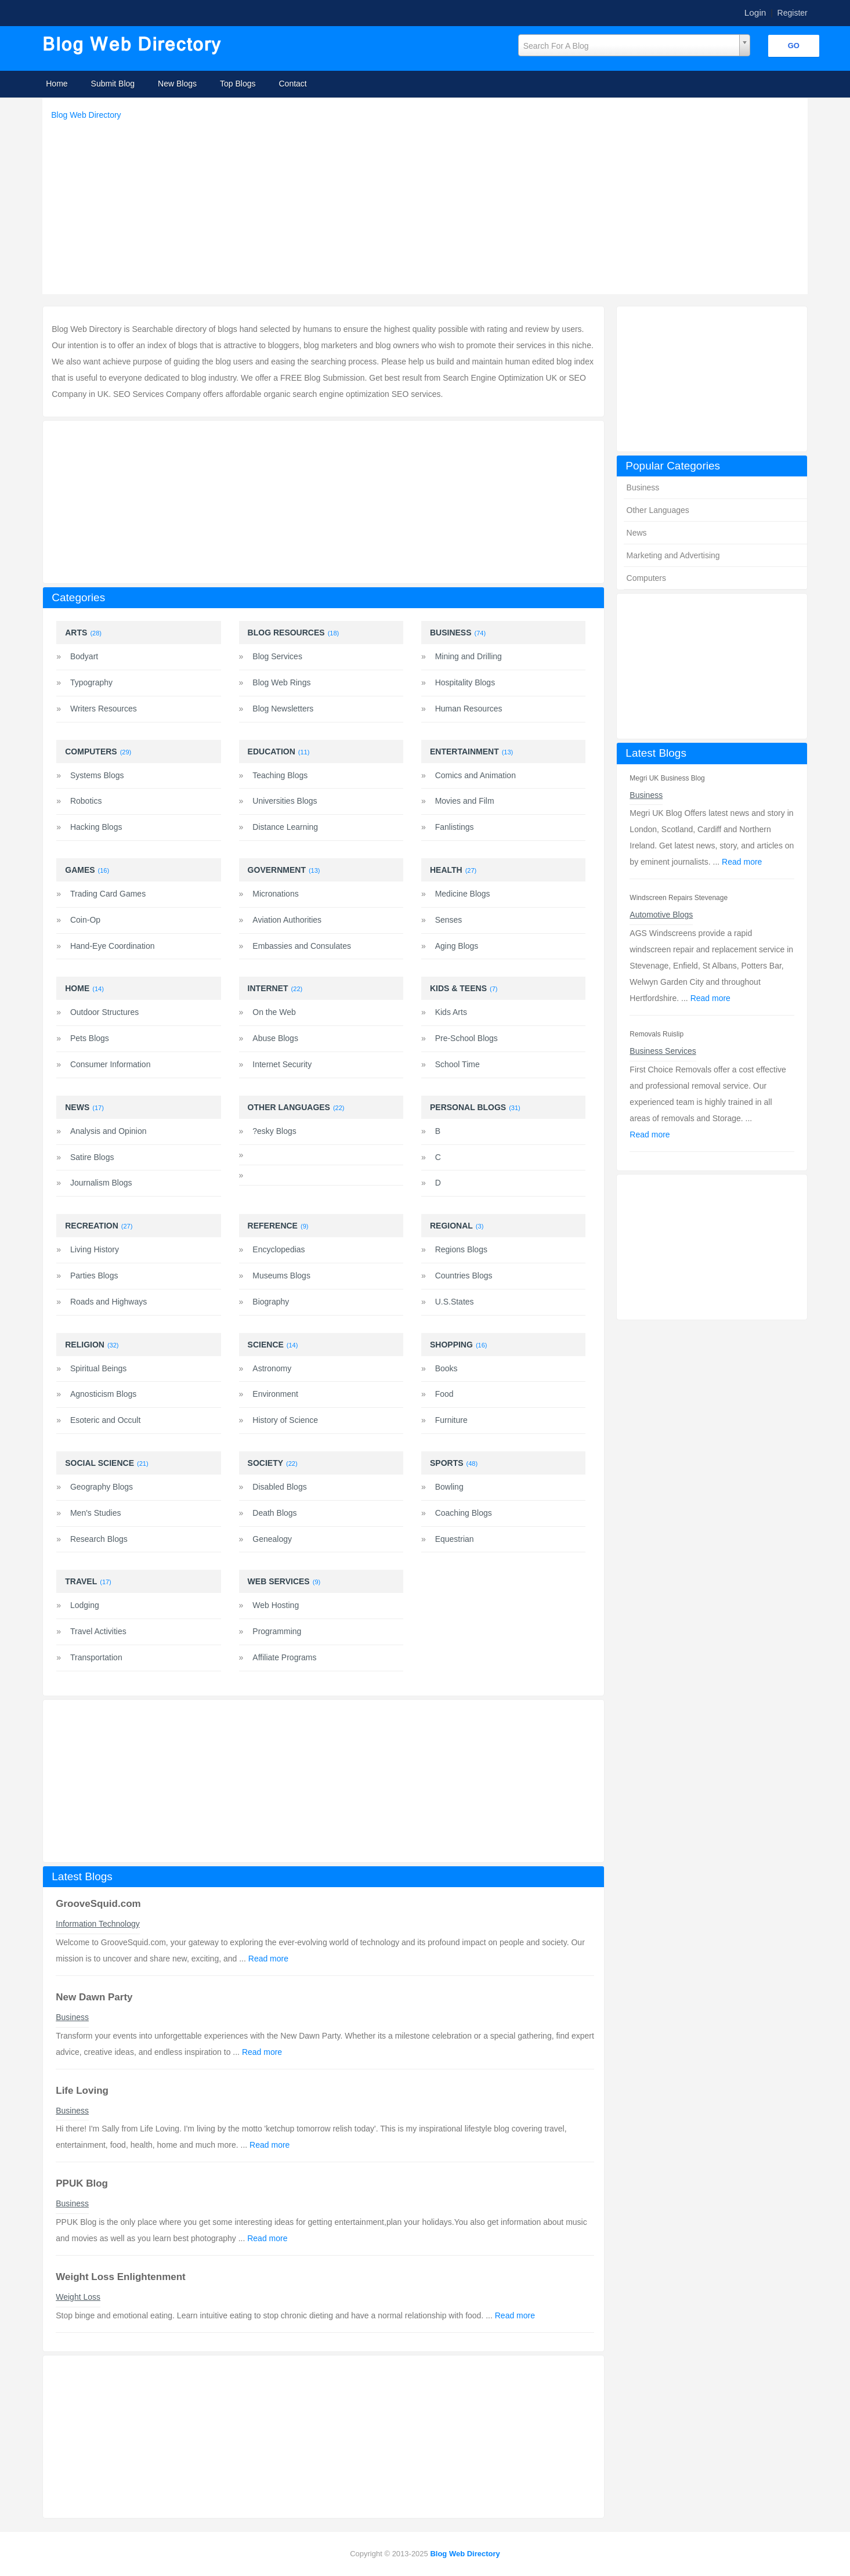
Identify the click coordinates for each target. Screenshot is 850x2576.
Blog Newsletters (282, 708)
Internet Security (282, 1064)
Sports (447, 1463)
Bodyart (84, 656)
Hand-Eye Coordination (112, 946)
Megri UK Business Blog (667, 778)
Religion (84, 1344)
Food (444, 1394)
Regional (451, 1225)
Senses (448, 919)
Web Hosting (275, 1605)
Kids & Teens (458, 988)
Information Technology (98, 1923)
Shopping (451, 1344)
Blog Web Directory (86, 115)
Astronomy (271, 1368)
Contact (293, 83)
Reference (273, 1225)
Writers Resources (103, 708)
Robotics (86, 800)
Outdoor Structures (104, 1012)
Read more (742, 861)
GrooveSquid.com (98, 1903)
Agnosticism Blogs (103, 1394)
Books (446, 1368)
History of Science (285, 1420)
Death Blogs (274, 1513)
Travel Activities (98, 1631)
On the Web (273, 1012)
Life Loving (82, 2090)
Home (56, 83)
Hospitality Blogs (465, 682)
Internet (268, 988)
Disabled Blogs (279, 1486)
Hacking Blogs (96, 827)
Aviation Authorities (286, 919)
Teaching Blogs (280, 775)
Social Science (99, 1463)
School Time (457, 1064)
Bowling (449, 1486)
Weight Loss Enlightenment (121, 2276)
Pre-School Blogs (466, 1038)
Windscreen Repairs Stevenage (679, 898)
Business (643, 487)
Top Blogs (237, 83)
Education (271, 751)
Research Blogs (99, 1539)
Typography (91, 682)
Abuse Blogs (275, 1038)
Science (266, 1344)
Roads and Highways (108, 1301)
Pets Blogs (89, 1038)
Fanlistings (454, 827)
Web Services (279, 1581)
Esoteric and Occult (105, 1420)
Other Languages (658, 510)
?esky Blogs (274, 1131)
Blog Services (277, 656)
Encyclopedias (278, 1249)
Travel (81, 1581)
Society (265, 1463)
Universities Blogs (284, 800)
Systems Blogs (97, 775)
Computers (646, 578)
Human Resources (468, 708)
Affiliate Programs (284, 1657)
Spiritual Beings (98, 1368)
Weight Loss (78, 2297)
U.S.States (454, 1301)
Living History (94, 1249)
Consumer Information (110, 1064)
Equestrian (454, 1539)
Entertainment (464, 751)
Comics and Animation (475, 775)
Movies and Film (464, 800)
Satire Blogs (92, 1157)
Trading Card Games (108, 893)
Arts (76, 632)
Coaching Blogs (463, 1513)
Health (446, 870)
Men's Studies (95, 1513)
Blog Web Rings (281, 682)
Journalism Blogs (101, 1182)
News (637, 532)
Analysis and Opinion (108, 1131)
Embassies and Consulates (301, 946)
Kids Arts (451, 1012)
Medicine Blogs (462, 893)
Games (80, 870)
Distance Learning (285, 827)
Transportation (96, 1657)
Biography (270, 1301)
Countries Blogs (464, 1275)
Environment (275, 1394)
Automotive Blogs (661, 914)
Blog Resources (286, 632)
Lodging (84, 1605)
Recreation (91, 1225)
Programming (276, 1631)
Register (792, 12)
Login (755, 12)
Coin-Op (85, 919)
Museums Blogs (281, 1275)
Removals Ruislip (656, 1034)
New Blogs (177, 83)
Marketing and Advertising (673, 555)
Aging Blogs (457, 946)
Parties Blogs (94, 1275)
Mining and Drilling (468, 656)
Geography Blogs (101, 1486)
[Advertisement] (428, 204)
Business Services (663, 1051)
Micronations (275, 893)
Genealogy (272, 1539)
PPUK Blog (82, 2183)
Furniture (451, 1420)
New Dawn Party (94, 1997)
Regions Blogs (461, 1249)
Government (277, 870)
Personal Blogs (468, 1107)
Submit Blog (113, 83)
